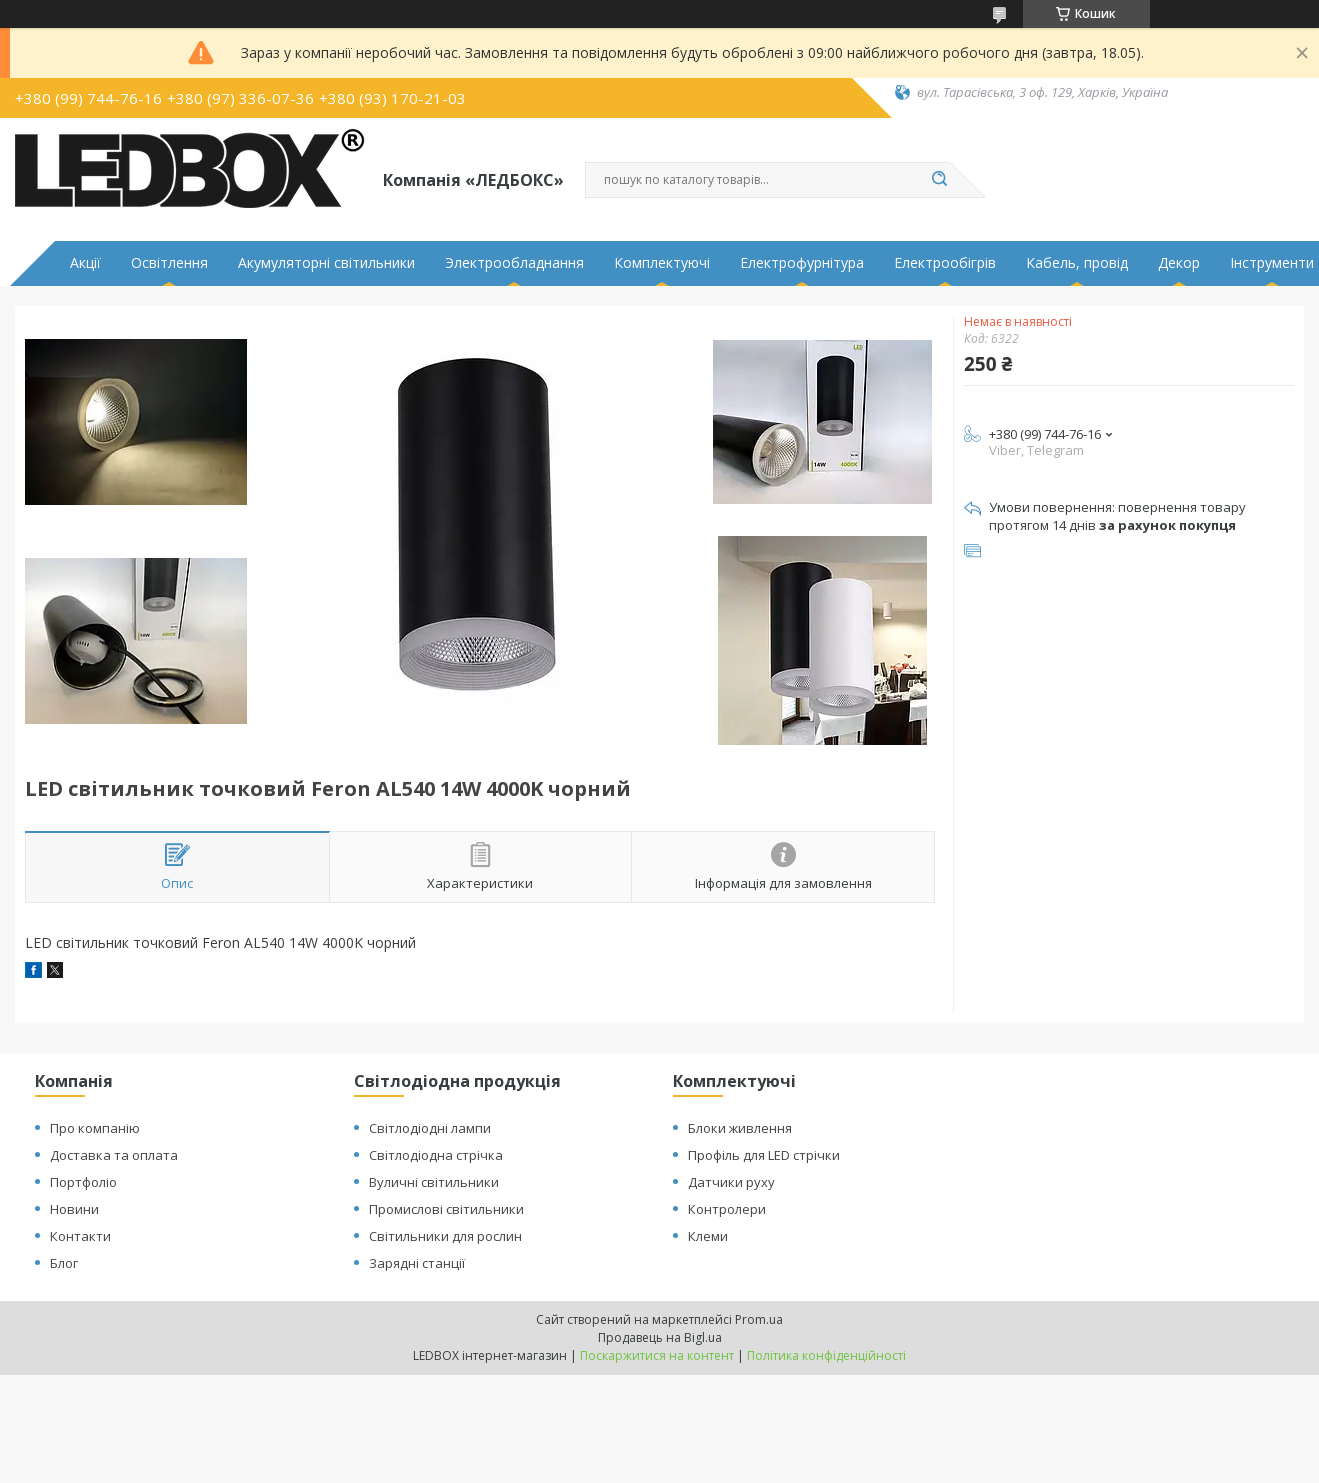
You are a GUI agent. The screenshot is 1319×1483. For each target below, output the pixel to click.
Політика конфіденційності (826, 1355)
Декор (1179, 263)
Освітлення (169, 263)
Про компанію (95, 1128)
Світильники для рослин (445, 1236)
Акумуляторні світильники (326, 263)
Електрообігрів (945, 263)
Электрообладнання (514, 263)
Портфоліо (83, 1182)
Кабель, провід (1077, 263)
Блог (64, 1263)
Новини (74, 1209)
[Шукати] (940, 180)
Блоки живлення (740, 1128)
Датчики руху (731, 1182)
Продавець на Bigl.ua (660, 1337)
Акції (85, 263)
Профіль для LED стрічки (764, 1155)
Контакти (80, 1236)
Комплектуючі (662, 263)
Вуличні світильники (434, 1182)
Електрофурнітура (802, 263)
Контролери (727, 1209)
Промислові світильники (446, 1209)
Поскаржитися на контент (657, 1355)
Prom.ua (759, 1319)
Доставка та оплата (114, 1155)
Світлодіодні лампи (430, 1128)
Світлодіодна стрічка (436, 1155)
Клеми (708, 1236)
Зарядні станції (417, 1263)
